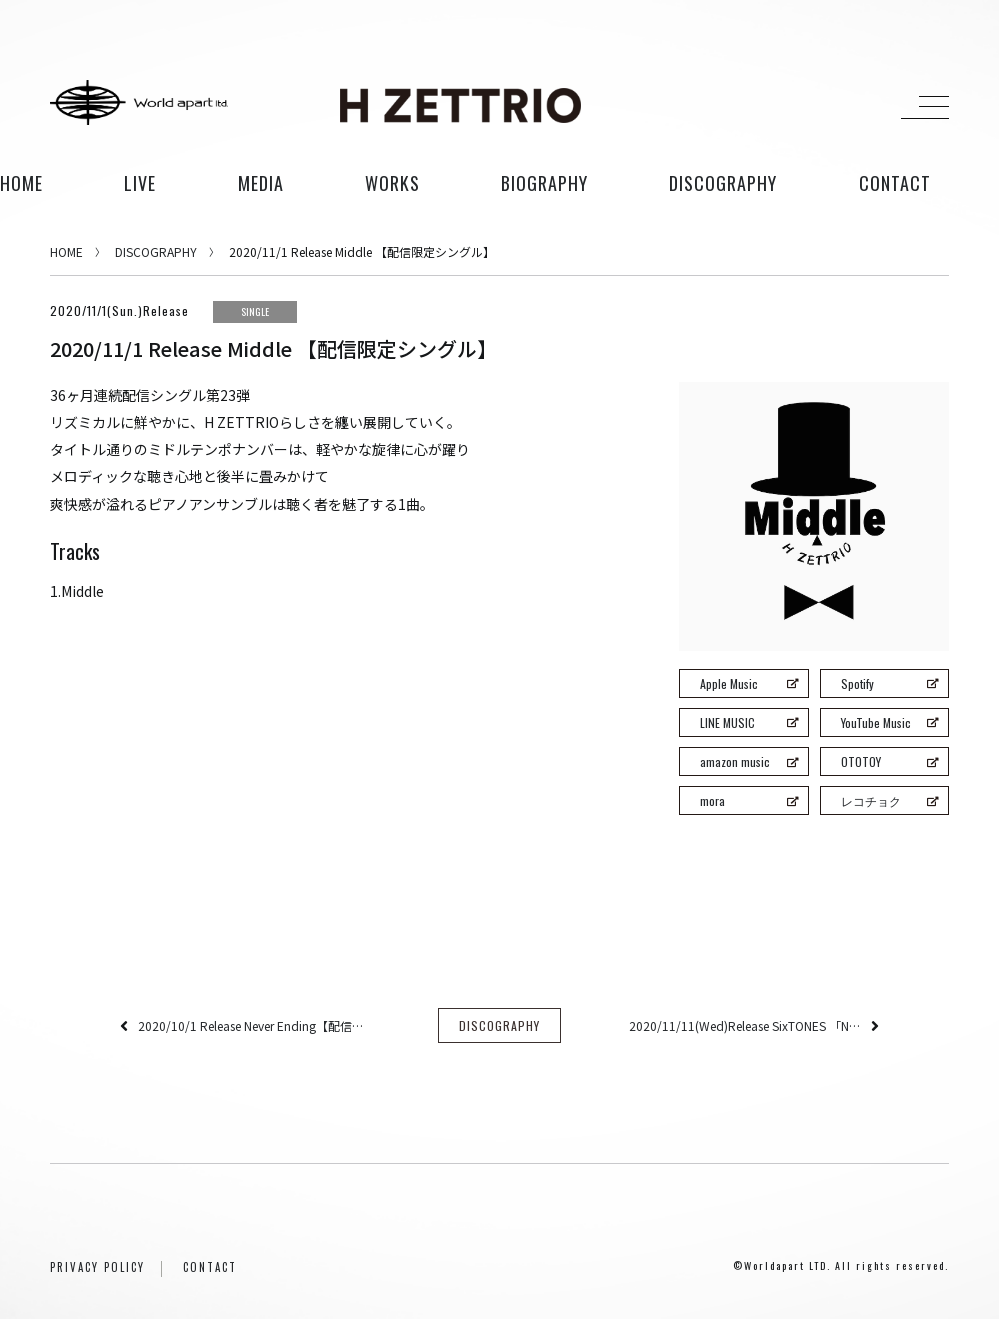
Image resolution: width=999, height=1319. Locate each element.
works (392, 183)
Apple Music (748, 683)
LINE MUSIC (748, 722)
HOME (21, 183)
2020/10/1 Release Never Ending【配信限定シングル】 (254, 1026)
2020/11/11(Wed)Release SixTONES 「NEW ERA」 (745, 1026)
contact (895, 183)
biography (544, 183)
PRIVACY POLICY (97, 1269)
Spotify (889, 683)
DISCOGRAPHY (156, 251)
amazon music (748, 761)
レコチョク (889, 800)
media (261, 183)
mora (748, 800)
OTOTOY (889, 761)
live (140, 183)
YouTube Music (889, 722)
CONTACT (210, 1269)
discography (723, 183)
